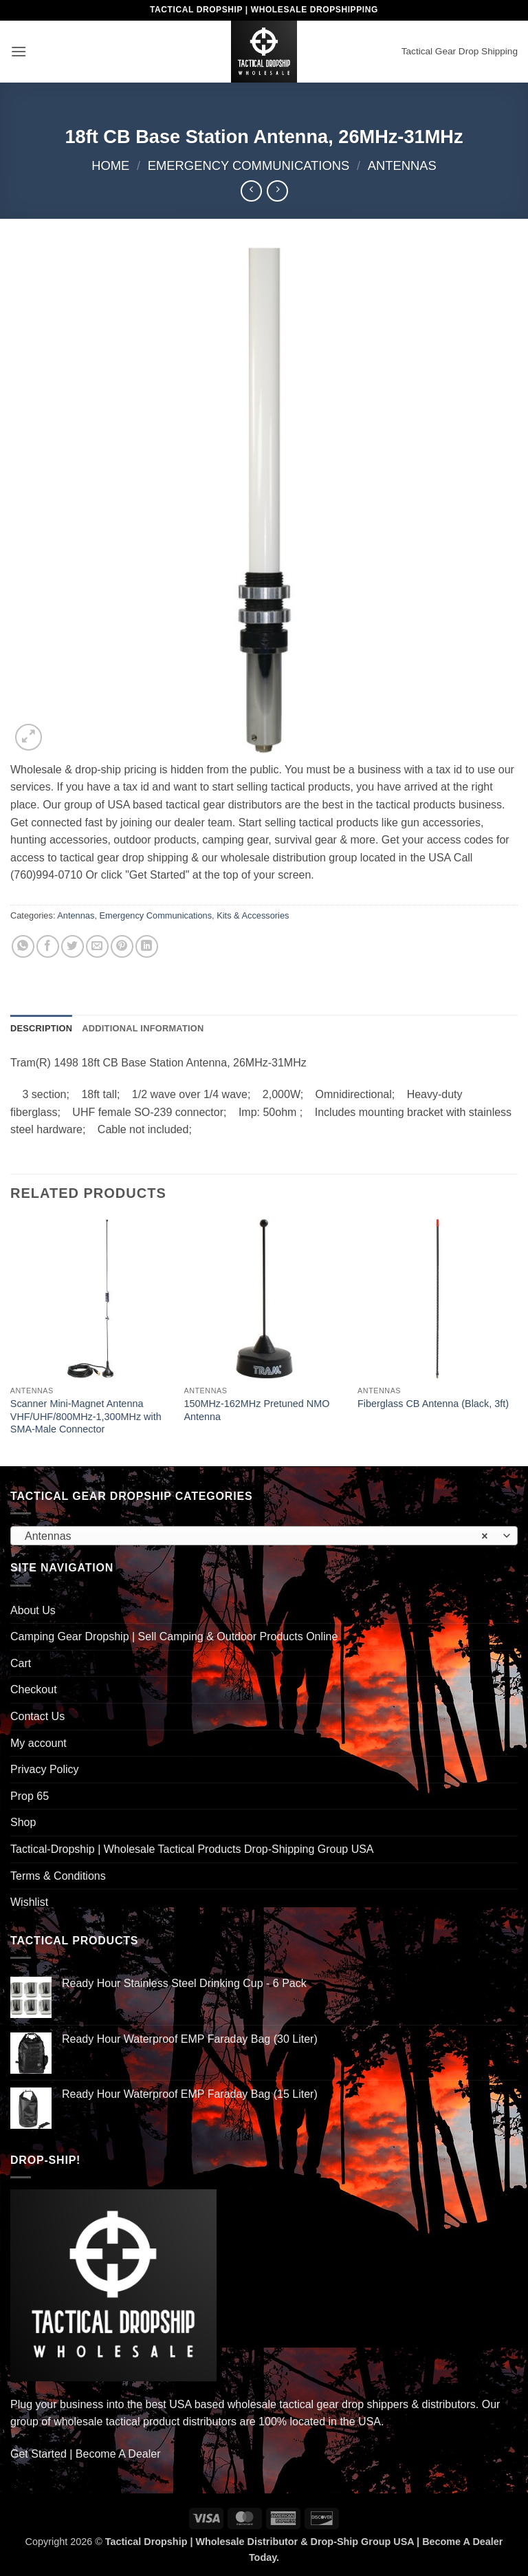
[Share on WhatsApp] (23, 946)
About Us (33, 1610)
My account (38, 1743)
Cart (20, 1663)
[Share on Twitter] (72, 946)
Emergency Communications (249, 165)
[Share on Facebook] (47, 946)
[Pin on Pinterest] (122, 946)
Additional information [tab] (143, 1028)
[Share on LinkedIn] (146, 946)
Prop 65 (29, 1796)
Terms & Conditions (58, 1876)
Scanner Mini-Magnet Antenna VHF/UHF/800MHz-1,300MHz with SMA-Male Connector (86, 1416)
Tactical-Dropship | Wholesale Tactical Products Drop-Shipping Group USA (192, 1849)
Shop (23, 1822)
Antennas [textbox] (256, 1536)
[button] (18, 51)
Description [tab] (41, 1028)
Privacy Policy (44, 1769)
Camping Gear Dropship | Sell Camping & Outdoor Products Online (174, 1636)
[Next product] (251, 191)
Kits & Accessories (253, 915)
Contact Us (37, 1716)
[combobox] (264, 1535)
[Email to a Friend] (97, 946)
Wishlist (29, 1902)
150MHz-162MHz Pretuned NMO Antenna (256, 1410)
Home (110, 165)
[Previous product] (277, 191)
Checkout (33, 1689)
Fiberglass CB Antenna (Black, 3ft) (433, 1403)
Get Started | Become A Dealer (85, 2454)
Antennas (402, 165)
